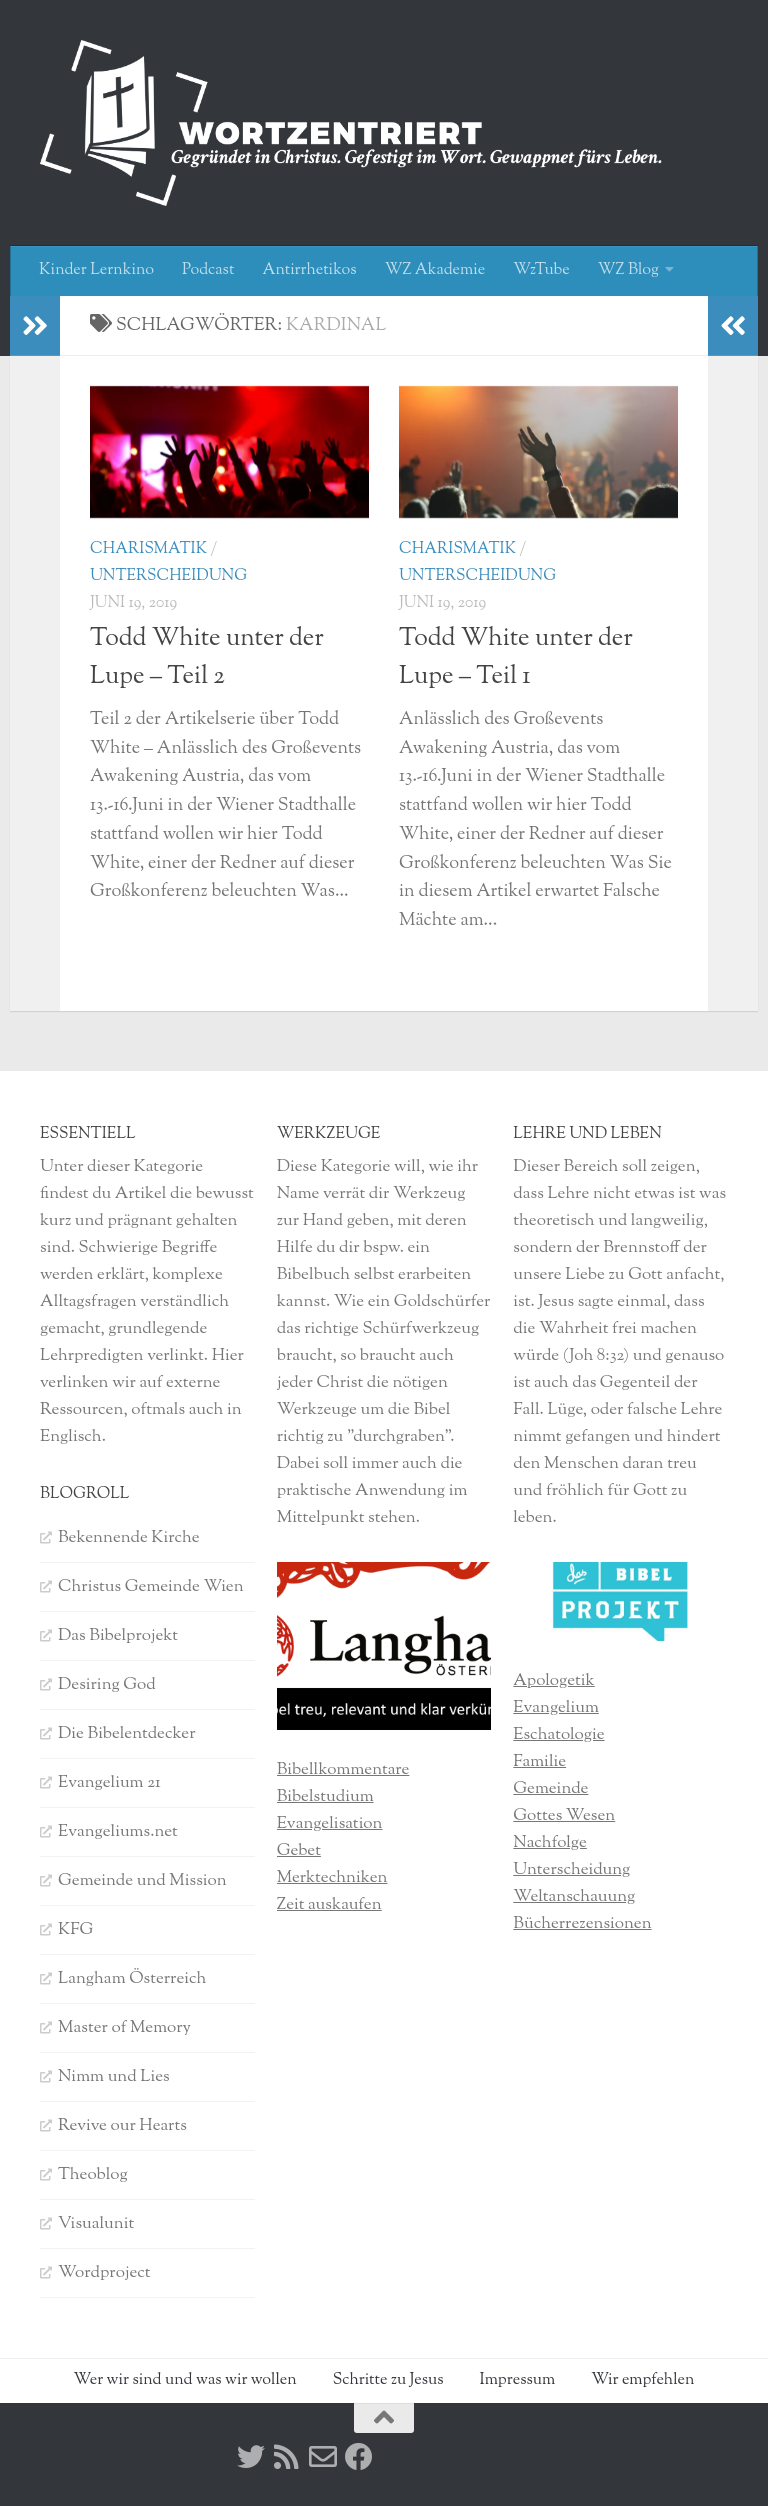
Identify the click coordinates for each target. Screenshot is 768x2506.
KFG (75, 1930)
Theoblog (93, 2175)
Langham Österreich (132, 1979)
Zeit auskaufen (329, 1905)
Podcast (208, 270)
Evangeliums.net (118, 1832)
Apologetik (553, 1681)
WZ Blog (628, 270)
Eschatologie (558, 1735)
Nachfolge (550, 1843)
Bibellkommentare (343, 1770)
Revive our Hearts (122, 2126)
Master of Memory (124, 2028)
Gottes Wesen (564, 1816)
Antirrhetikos (309, 270)
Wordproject (104, 2273)
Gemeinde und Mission (142, 1881)
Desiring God (107, 1685)
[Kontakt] (323, 2457)
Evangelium (556, 1708)
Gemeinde (550, 1789)
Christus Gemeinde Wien (151, 1587)
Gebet (299, 1851)
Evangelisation (330, 1824)
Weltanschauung (574, 1897)
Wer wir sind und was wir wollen (185, 2380)
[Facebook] (359, 2457)
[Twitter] (251, 2457)
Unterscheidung (168, 576)
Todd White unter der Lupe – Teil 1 (516, 657)
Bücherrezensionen (582, 1924)
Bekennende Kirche (129, 1538)
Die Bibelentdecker (127, 1734)
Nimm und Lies (114, 2077)
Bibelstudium (325, 1797)
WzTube (541, 270)
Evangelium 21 (109, 1783)
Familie (539, 1762)
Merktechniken (332, 1878)
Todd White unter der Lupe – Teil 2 (207, 657)
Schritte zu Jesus (388, 2380)
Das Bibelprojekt (118, 1636)
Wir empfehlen (642, 2380)
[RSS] (287, 2457)
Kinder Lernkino (96, 270)
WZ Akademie (435, 270)
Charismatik (148, 549)
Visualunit (96, 2224)
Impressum (517, 2380)
